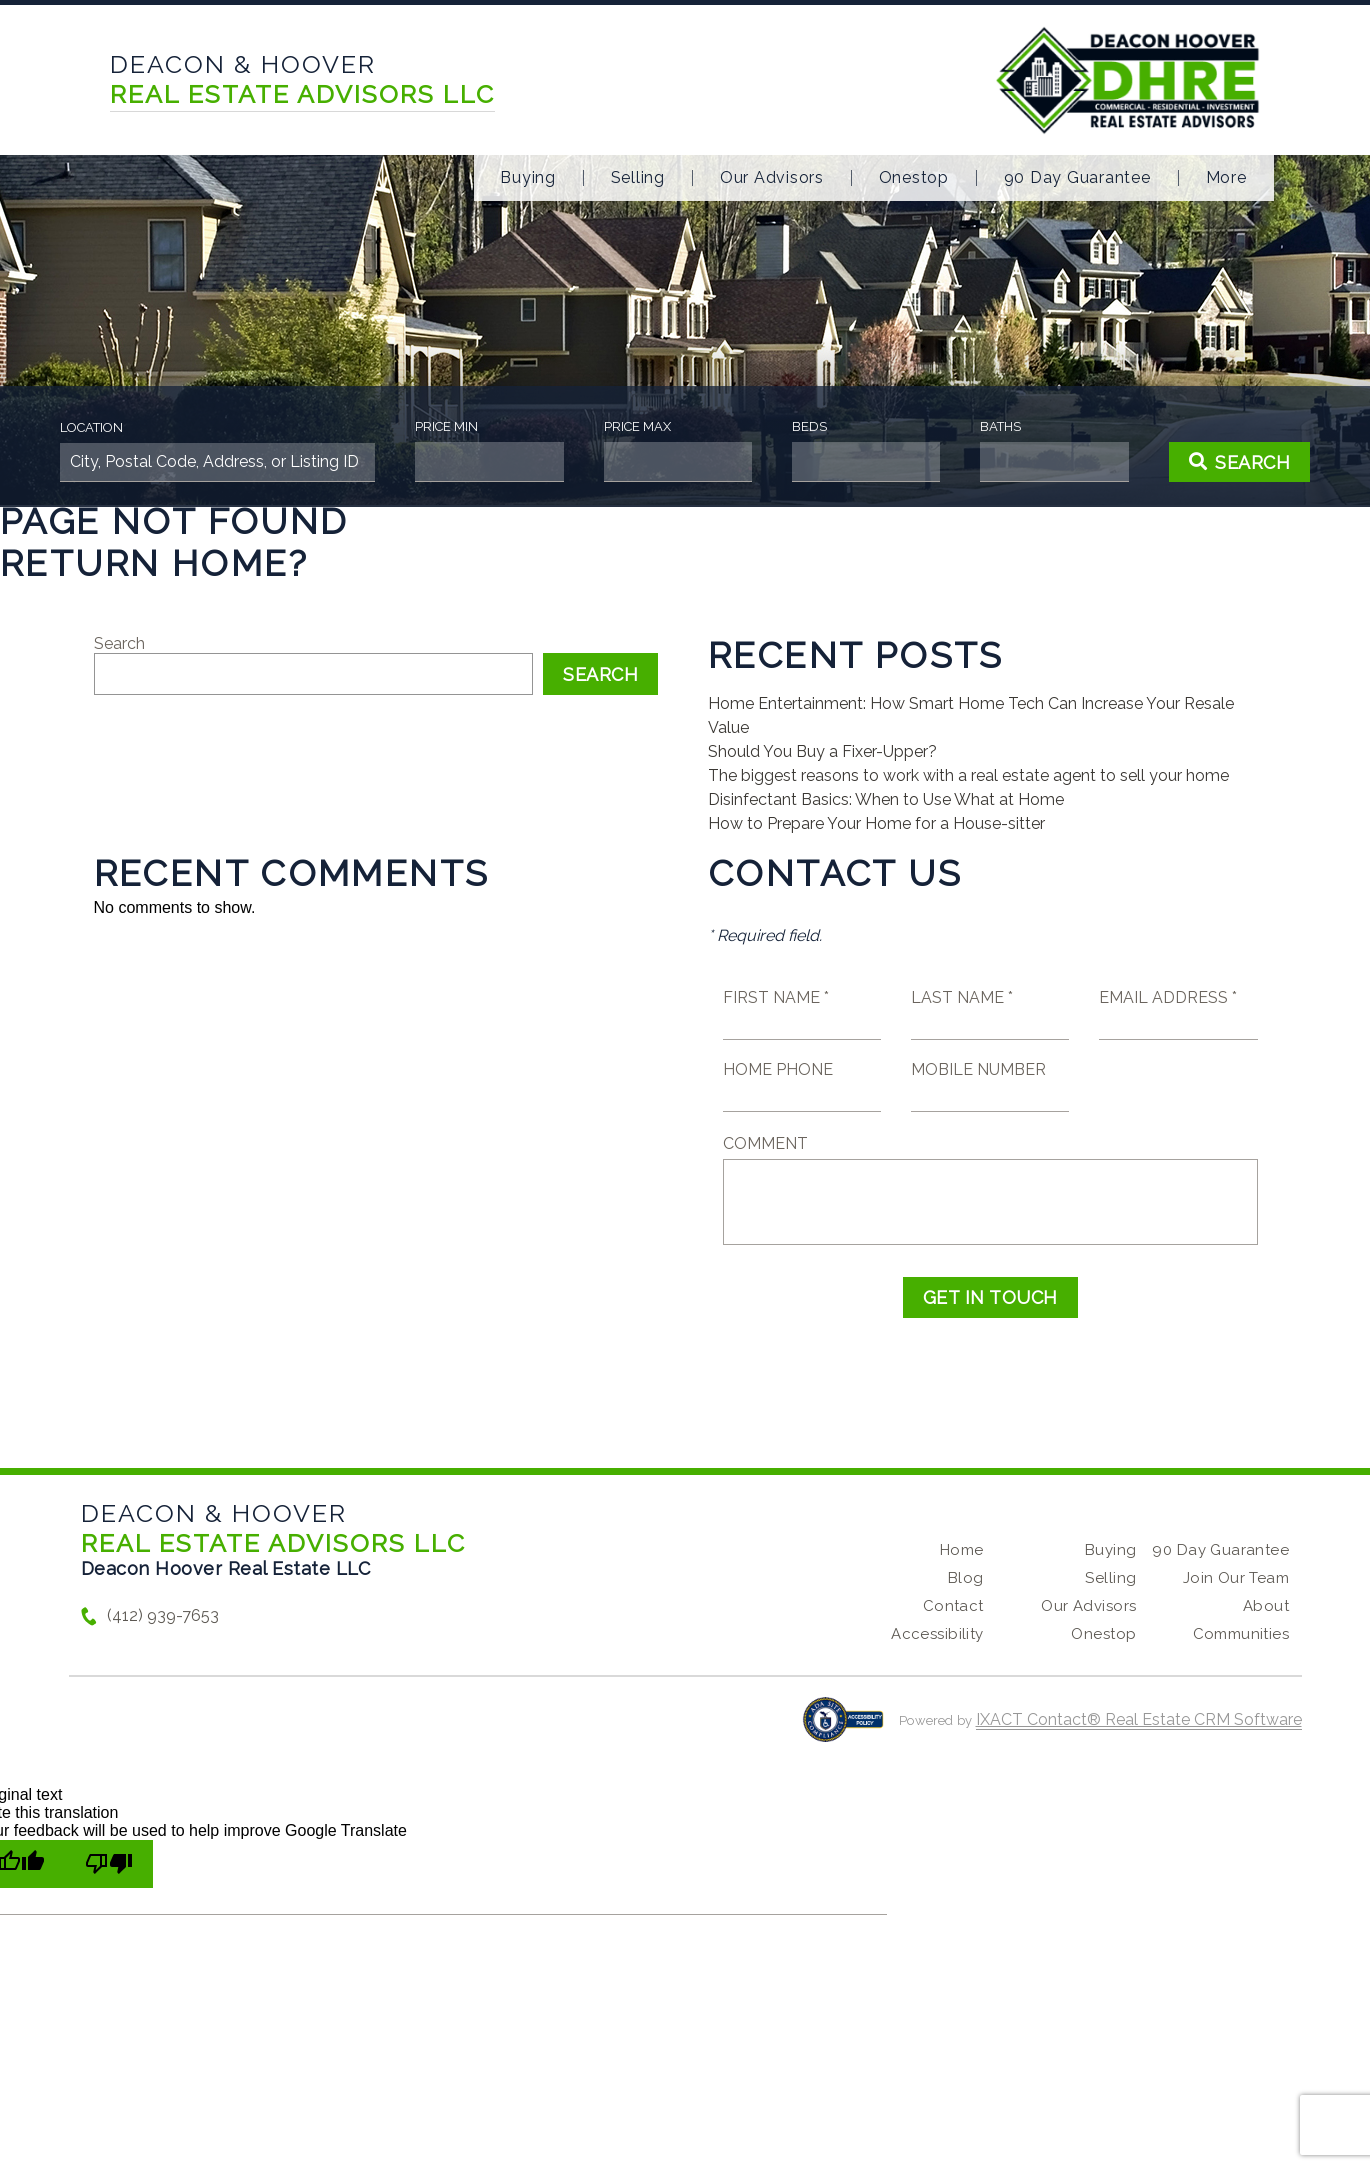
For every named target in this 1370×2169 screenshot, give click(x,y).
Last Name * (962, 997)
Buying (528, 178)
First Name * (776, 997)
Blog (966, 1578)
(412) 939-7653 (163, 1615)
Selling (638, 178)
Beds (809, 426)
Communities (1241, 1634)
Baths (1000, 426)
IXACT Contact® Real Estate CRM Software (1139, 1719)
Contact (953, 1606)
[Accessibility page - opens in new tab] (843, 1729)
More (1226, 178)
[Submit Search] (1240, 462)
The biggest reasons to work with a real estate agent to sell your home (968, 775)
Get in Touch (990, 1297)
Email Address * (1168, 997)
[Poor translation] (109, 1864)
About (1266, 1606)
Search (119, 643)
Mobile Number (978, 1069)
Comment (765, 1143)
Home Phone (778, 1069)
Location (91, 427)
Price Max (637, 426)
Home (962, 1550)
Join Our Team (1236, 1578)
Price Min (446, 426)
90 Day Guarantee (1077, 178)
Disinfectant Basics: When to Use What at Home (886, 799)
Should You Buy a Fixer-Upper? (822, 751)
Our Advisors (772, 178)
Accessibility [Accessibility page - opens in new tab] (937, 1634)
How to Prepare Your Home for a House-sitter (876, 823)
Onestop (914, 178)
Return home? (154, 563)
